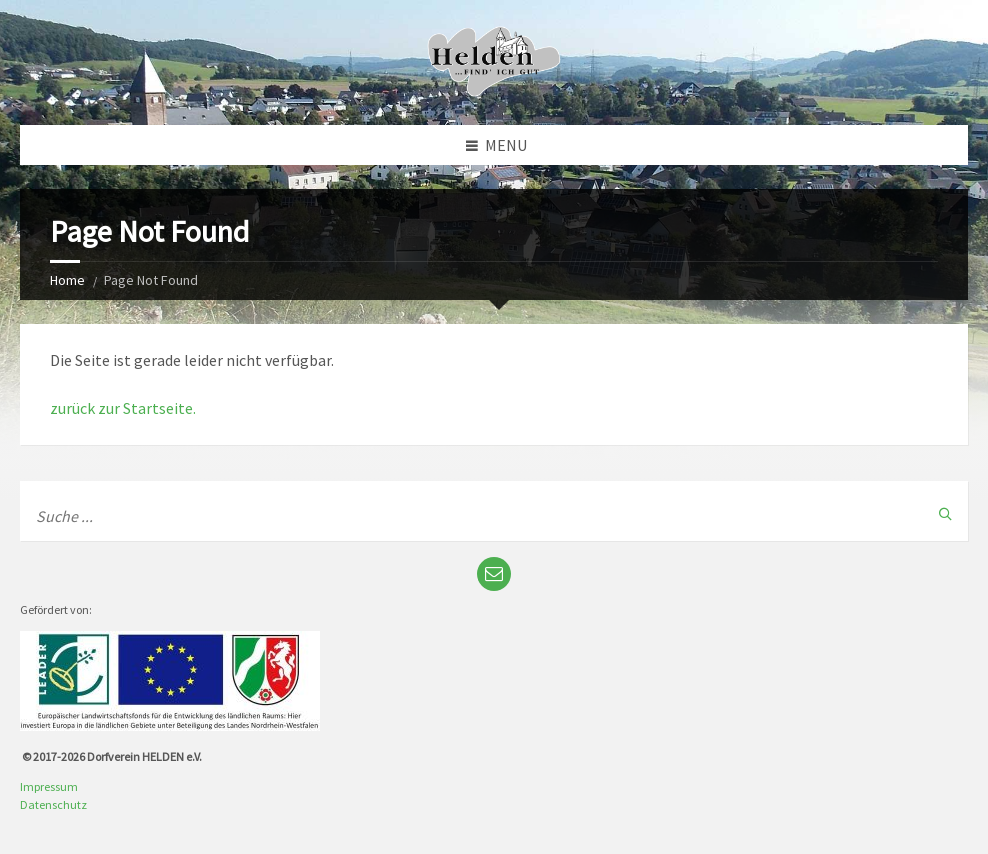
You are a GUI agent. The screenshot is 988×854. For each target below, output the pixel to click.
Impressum (49, 786)
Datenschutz (53, 804)
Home (67, 280)
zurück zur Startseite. (123, 408)
